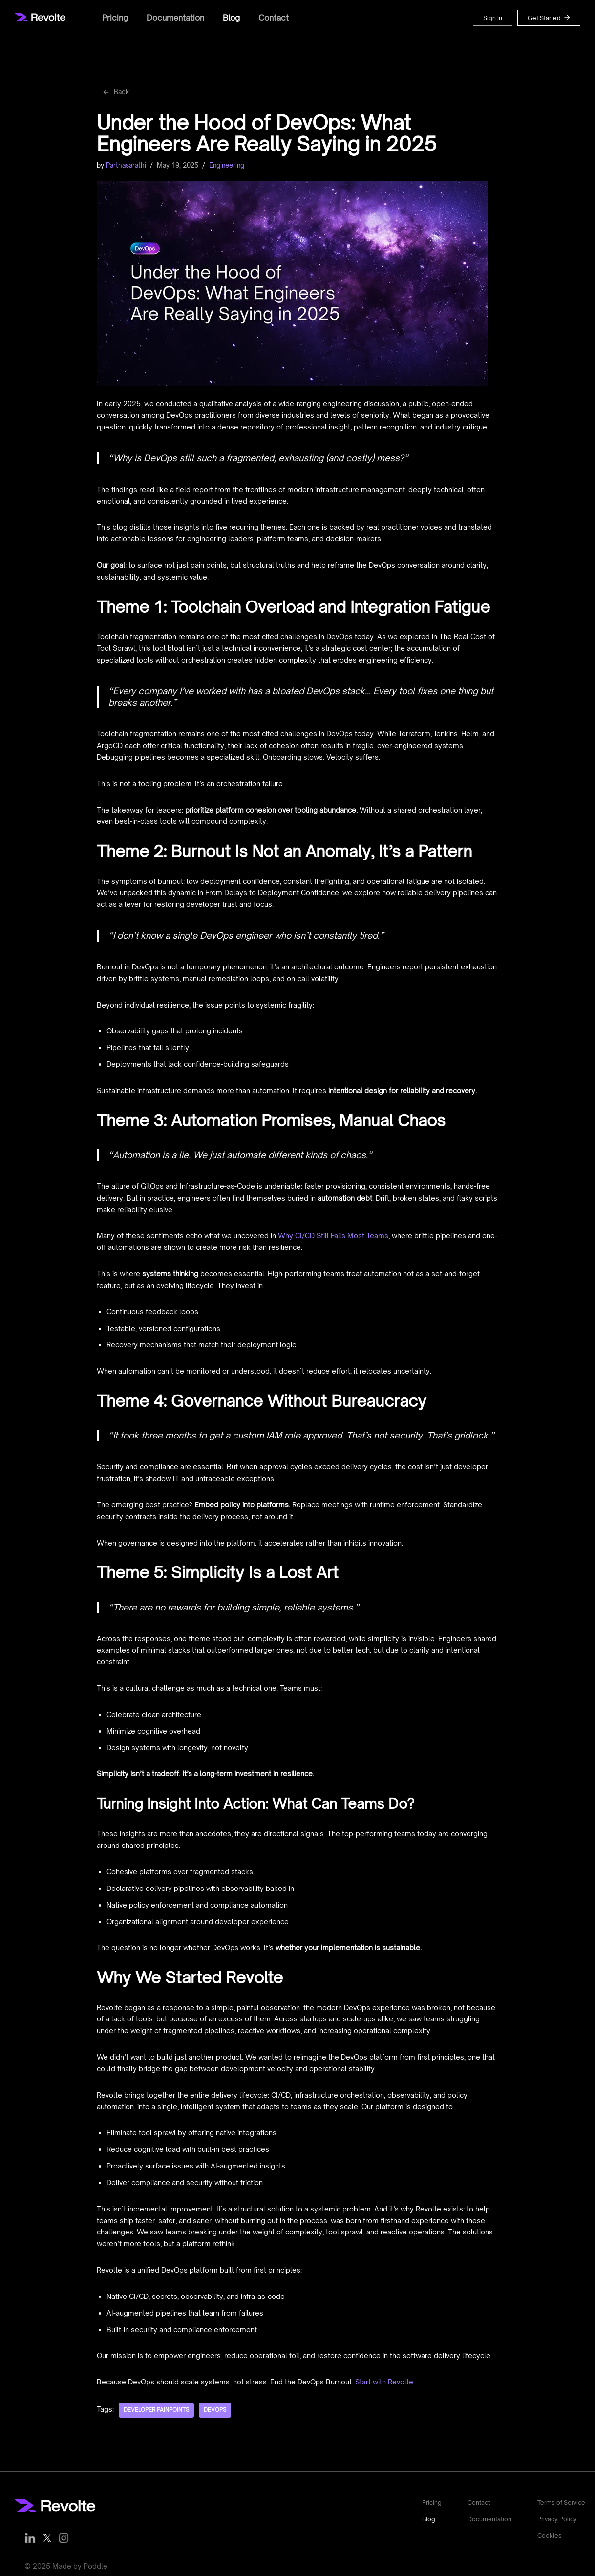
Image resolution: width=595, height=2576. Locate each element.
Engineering (226, 163)
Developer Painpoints (156, 2406)
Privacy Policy (557, 2515)
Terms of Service (561, 2498)
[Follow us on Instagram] (64, 2534)
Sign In (492, 17)
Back (115, 91)
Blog (231, 17)
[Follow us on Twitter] (47, 2534)
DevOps (215, 2406)
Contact (273, 17)
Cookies (549, 2532)
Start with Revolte (384, 2378)
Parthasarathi (126, 163)
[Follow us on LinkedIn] (30, 2534)
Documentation (175, 17)
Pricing (115, 17)
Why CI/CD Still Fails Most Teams (333, 1232)
